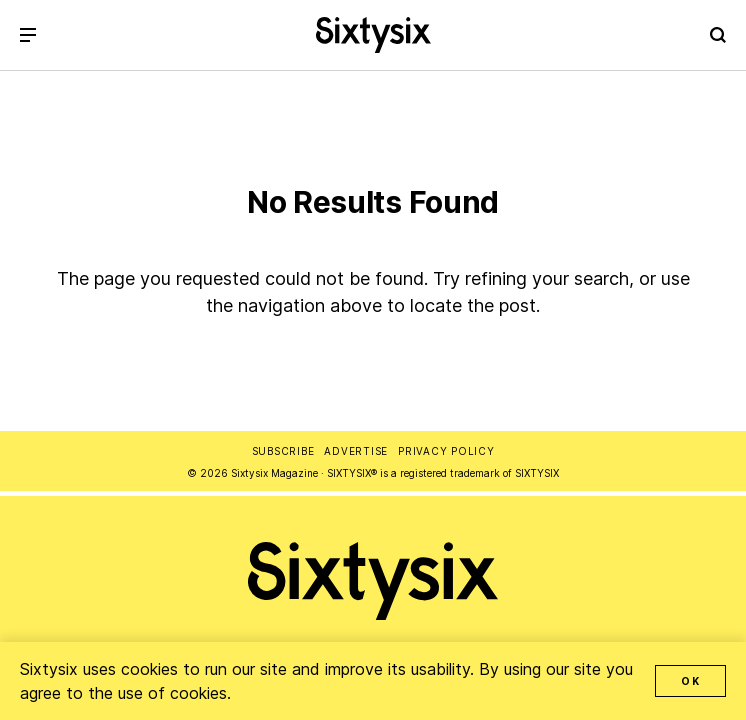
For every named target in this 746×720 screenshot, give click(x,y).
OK (690, 681)
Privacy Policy (446, 451)
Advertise (356, 451)
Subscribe (283, 451)
